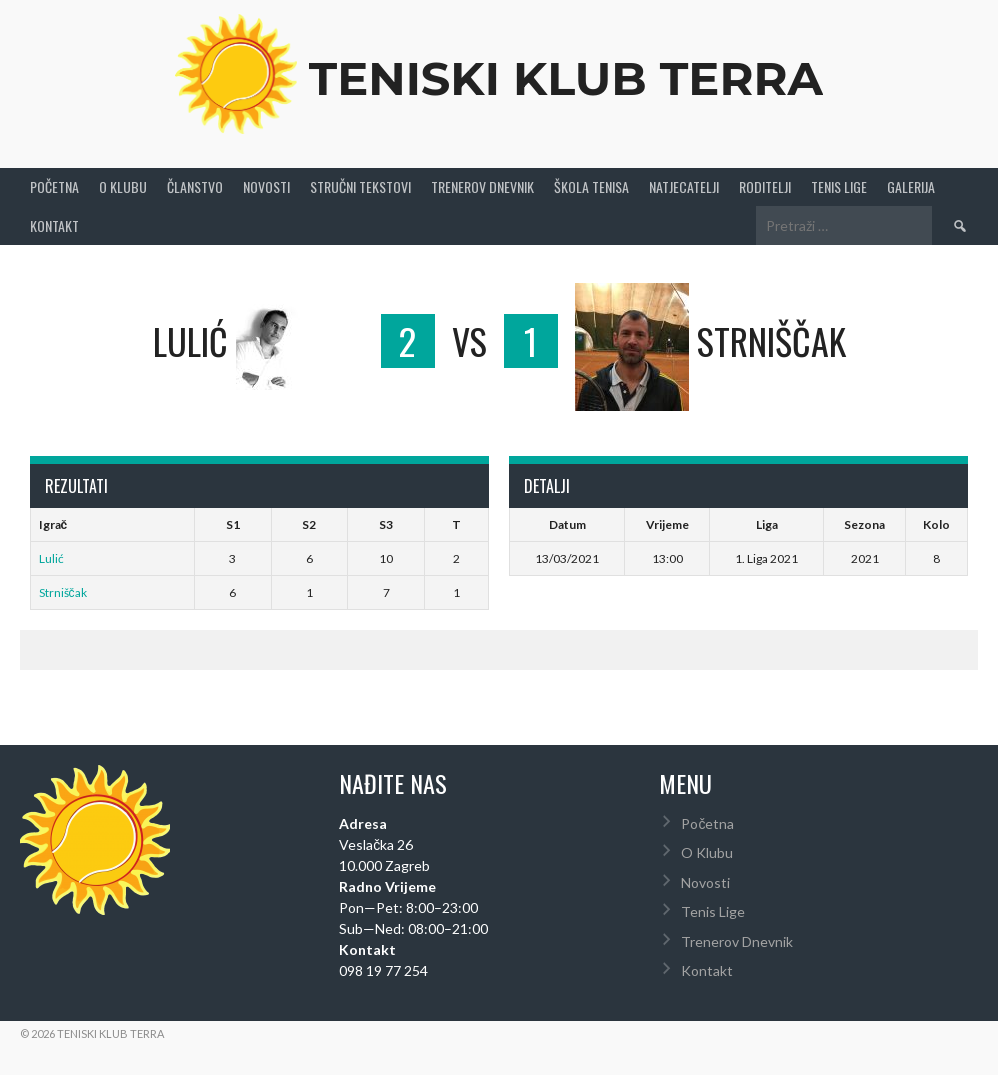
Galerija (911, 185)
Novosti (266, 185)
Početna (54, 185)
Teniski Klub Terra (566, 76)
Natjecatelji (684, 185)
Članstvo (195, 185)
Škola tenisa (591, 185)
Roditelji (765, 185)
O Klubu (123, 185)
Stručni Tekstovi (360, 185)
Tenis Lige (839, 185)
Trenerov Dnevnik (482, 185)
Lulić (51, 556)
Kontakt (54, 223)
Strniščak (63, 590)
